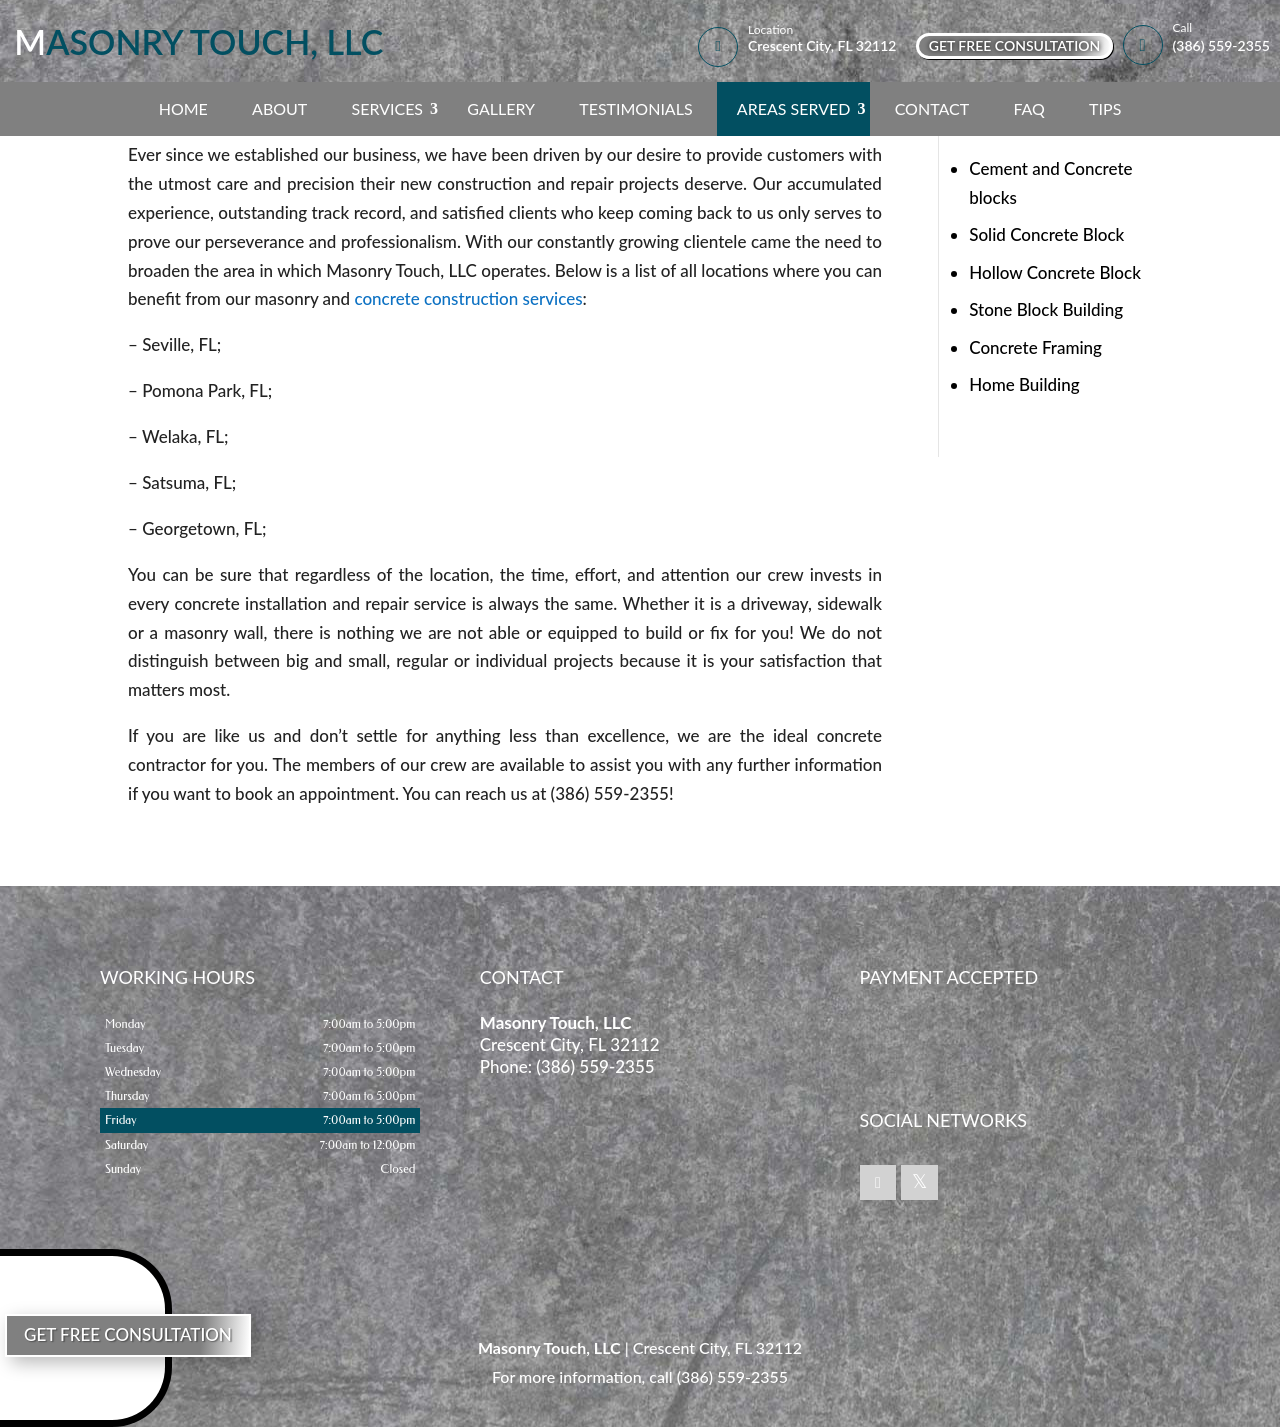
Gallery (501, 108)
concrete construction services (466, 298)
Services (387, 108)
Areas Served (794, 108)
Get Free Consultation (1015, 45)
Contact (932, 108)
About (279, 108)
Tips (1105, 108)
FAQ (1028, 108)
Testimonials (635, 108)
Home (183, 108)
